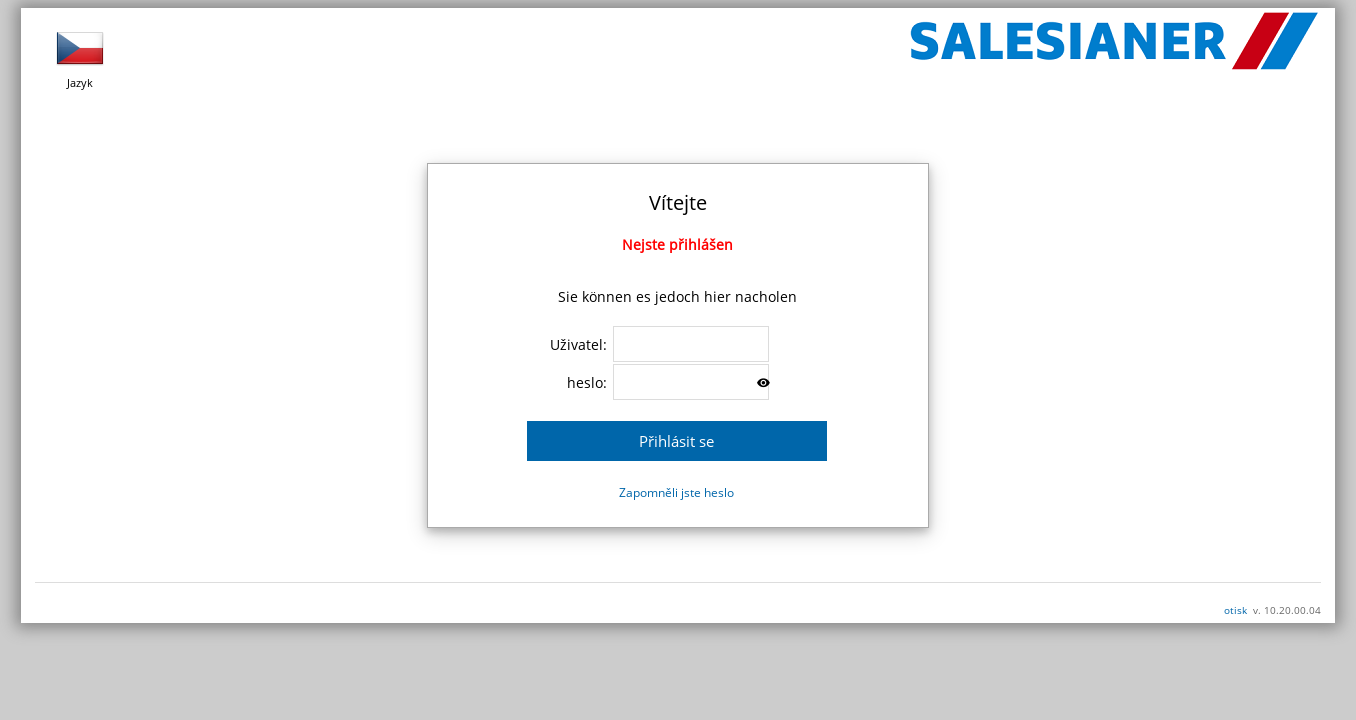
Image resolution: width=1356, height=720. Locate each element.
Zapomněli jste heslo (676, 492)
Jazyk (80, 57)
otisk (1235, 610)
